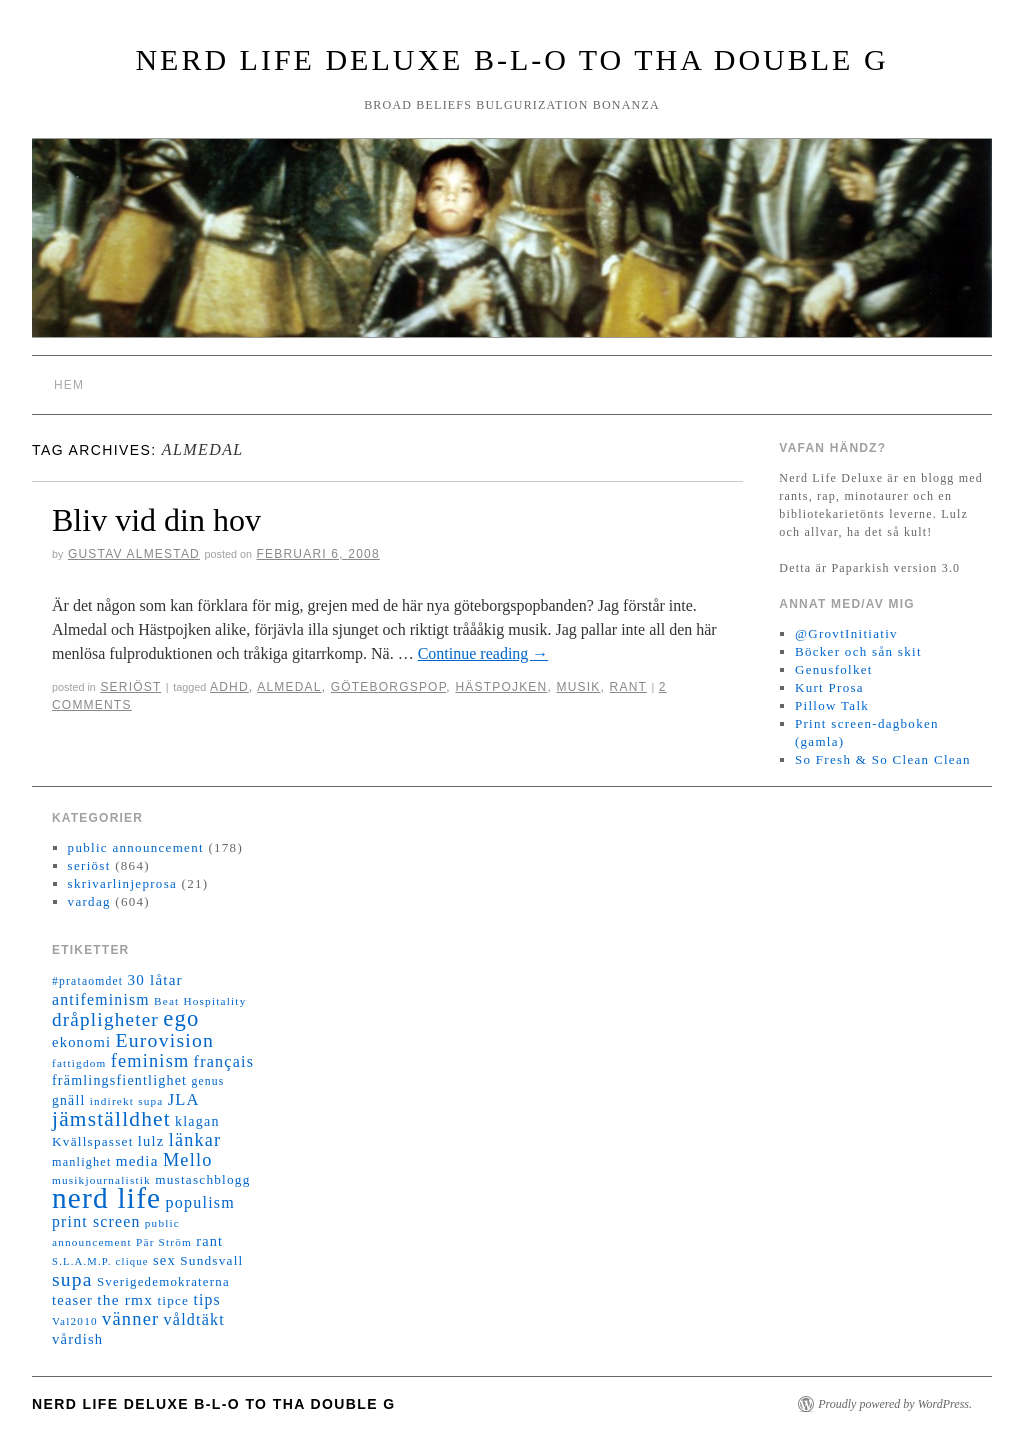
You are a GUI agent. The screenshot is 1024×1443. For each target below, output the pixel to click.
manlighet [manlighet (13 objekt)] (82, 1162)
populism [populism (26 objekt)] (200, 1202)
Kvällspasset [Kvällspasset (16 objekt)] (93, 1141)
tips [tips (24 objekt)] (206, 1299)
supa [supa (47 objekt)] (72, 1279)
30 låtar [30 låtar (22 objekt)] (155, 980)
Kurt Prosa (829, 687)
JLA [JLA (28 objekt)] (184, 1099)
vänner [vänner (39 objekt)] (130, 1319)
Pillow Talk (832, 705)
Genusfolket (834, 669)
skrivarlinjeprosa (122, 883)
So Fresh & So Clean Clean (883, 759)
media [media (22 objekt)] (137, 1161)
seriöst (130, 687)
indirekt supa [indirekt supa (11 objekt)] (127, 1101)
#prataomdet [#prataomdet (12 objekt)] (87, 981)
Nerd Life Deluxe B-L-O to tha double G (511, 59)
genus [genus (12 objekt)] (207, 1081)
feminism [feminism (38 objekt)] (150, 1061)
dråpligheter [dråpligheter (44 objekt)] (105, 1019)
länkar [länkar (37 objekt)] (195, 1140)
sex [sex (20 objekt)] (164, 1260)
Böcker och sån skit (858, 651)
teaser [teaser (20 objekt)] (72, 1300)
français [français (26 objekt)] (224, 1061)
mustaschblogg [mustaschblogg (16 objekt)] (202, 1179)
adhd (229, 687)
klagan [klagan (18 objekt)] (197, 1121)
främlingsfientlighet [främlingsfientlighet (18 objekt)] (119, 1080)
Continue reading (483, 653)
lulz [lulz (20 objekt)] (151, 1141)
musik (578, 687)
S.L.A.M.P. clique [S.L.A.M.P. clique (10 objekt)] (100, 1261)
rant (628, 687)
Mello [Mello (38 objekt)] (188, 1160)
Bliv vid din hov (156, 520)
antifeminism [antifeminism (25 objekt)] (101, 999)
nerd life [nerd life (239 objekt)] (106, 1198)
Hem (69, 385)
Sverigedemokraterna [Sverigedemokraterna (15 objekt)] (163, 1282)
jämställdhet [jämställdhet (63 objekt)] (111, 1119)
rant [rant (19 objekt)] (209, 1241)
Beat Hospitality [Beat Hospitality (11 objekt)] (200, 1001)
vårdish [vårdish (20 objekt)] (77, 1339)
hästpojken (501, 687)
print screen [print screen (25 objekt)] (96, 1221)
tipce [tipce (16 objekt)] (173, 1300)
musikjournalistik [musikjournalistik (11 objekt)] (101, 1180)
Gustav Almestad (134, 554)
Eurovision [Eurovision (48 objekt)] (165, 1040)
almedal (289, 687)
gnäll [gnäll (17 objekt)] (68, 1100)
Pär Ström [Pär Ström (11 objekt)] (164, 1242)
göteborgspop (389, 687)
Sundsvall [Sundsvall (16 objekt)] (211, 1260)
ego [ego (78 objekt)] (181, 1018)
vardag (89, 901)
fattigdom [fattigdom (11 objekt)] (79, 1063)
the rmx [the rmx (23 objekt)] (125, 1299)
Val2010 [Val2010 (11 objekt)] (75, 1321)
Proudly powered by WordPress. (895, 1404)
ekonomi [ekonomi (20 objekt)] (81, 1042)
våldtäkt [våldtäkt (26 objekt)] (194, 1319)
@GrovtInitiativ (846, 633)
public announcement (136, 847)
